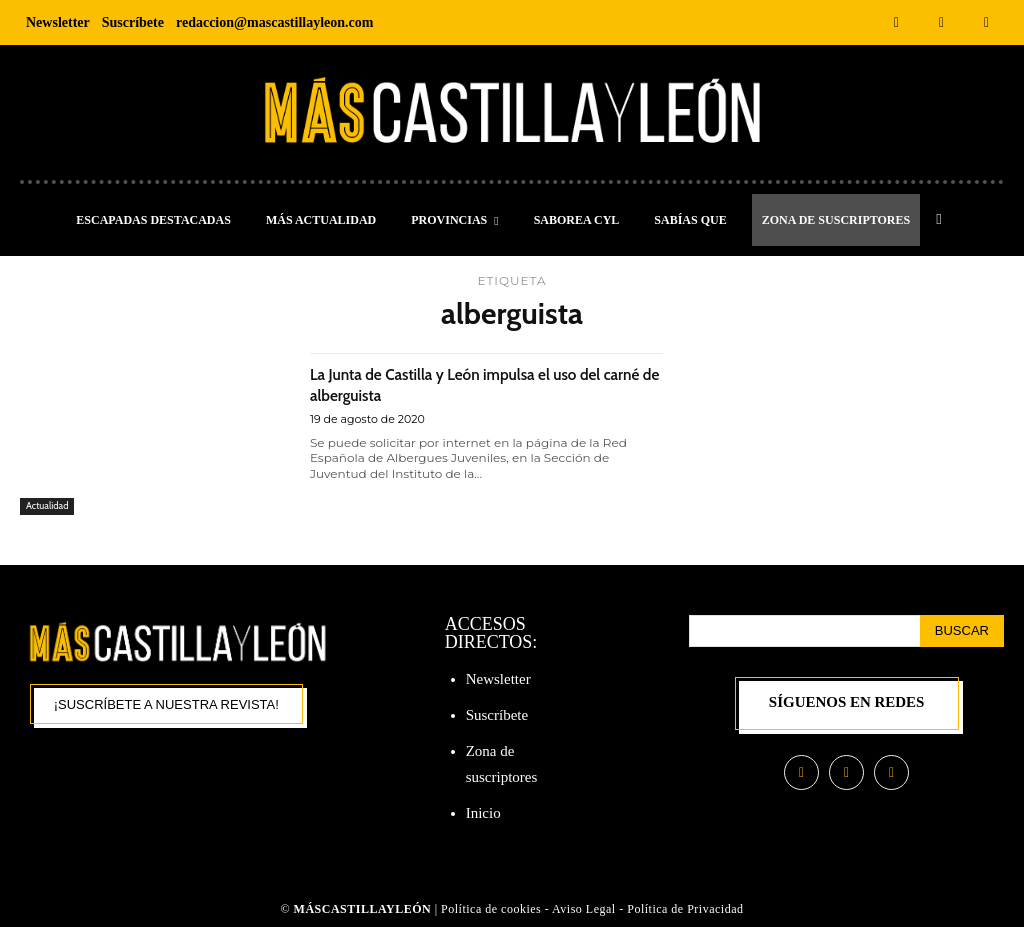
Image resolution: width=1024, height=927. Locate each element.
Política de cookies (491, 909)
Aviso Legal (585, 909)
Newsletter (498, 679)
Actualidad (50, 505)
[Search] (962, 631)
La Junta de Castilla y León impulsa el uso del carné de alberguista (476, 384)
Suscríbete (497, 715)
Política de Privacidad (685, 909)
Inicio (483, 813)
